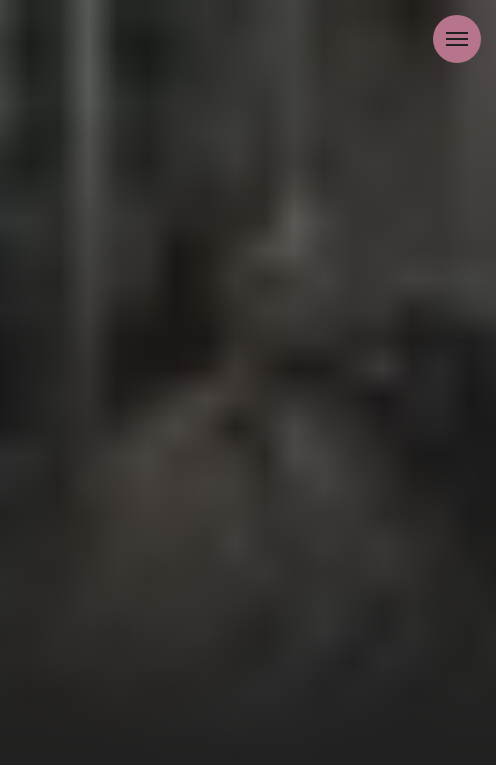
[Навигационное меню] (457, 39)
